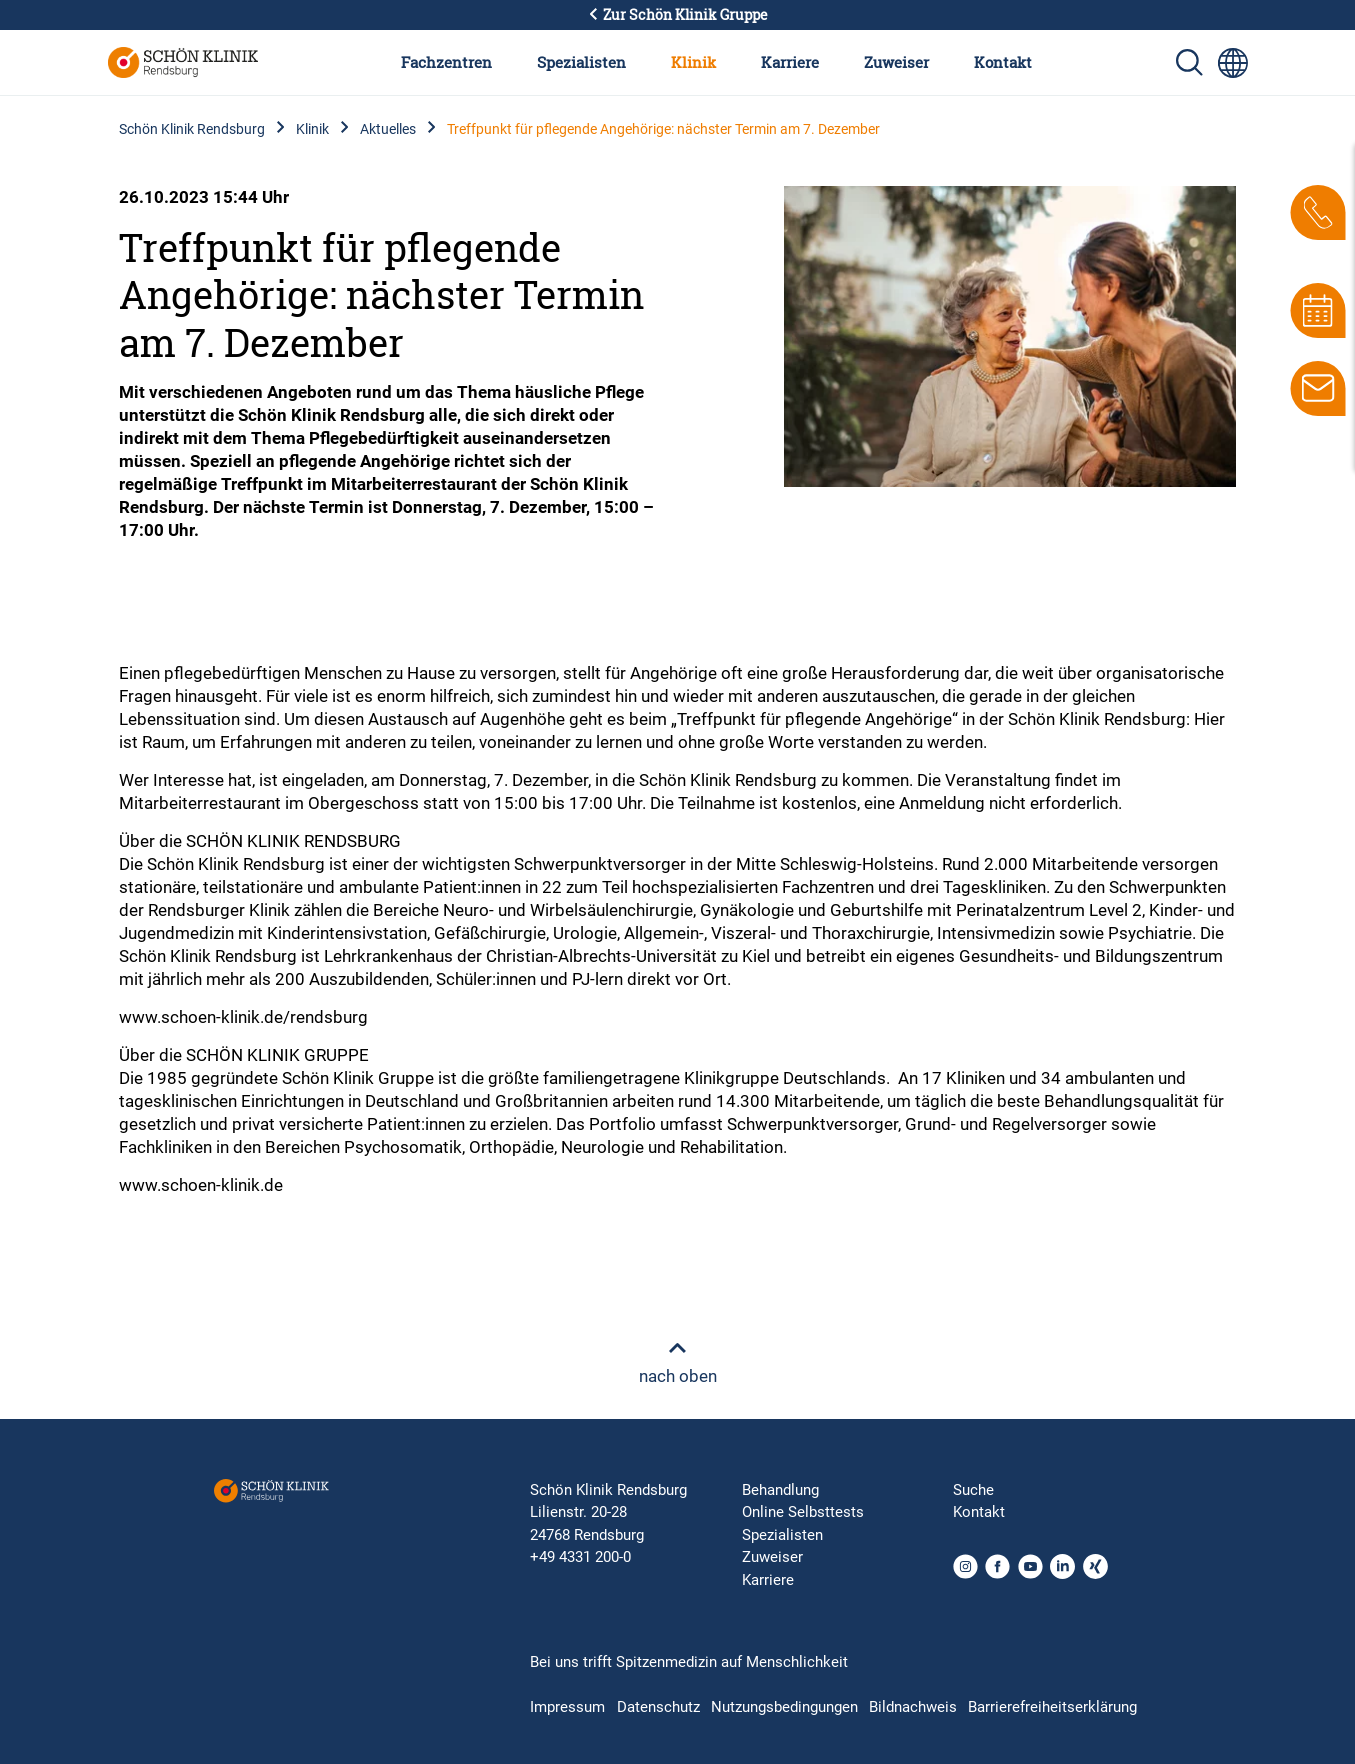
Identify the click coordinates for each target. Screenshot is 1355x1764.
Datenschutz (658, 1707)
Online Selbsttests (803, 1512)
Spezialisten (581, 62)
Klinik (693, 62)
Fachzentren (446, 62)
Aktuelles (388, 129)
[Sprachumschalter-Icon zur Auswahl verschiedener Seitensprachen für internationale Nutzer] (1233, 63)
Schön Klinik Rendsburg (192, 129)
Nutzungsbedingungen (784, 1707)
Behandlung (780, 1490)
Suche (973, 1490)
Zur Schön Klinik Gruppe (678, 15)
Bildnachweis (913, 1707)
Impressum (567, 1707)
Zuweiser (896, 62)
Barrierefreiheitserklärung (1052, 1707)
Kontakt (1003, 62)
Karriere (790, 62)
